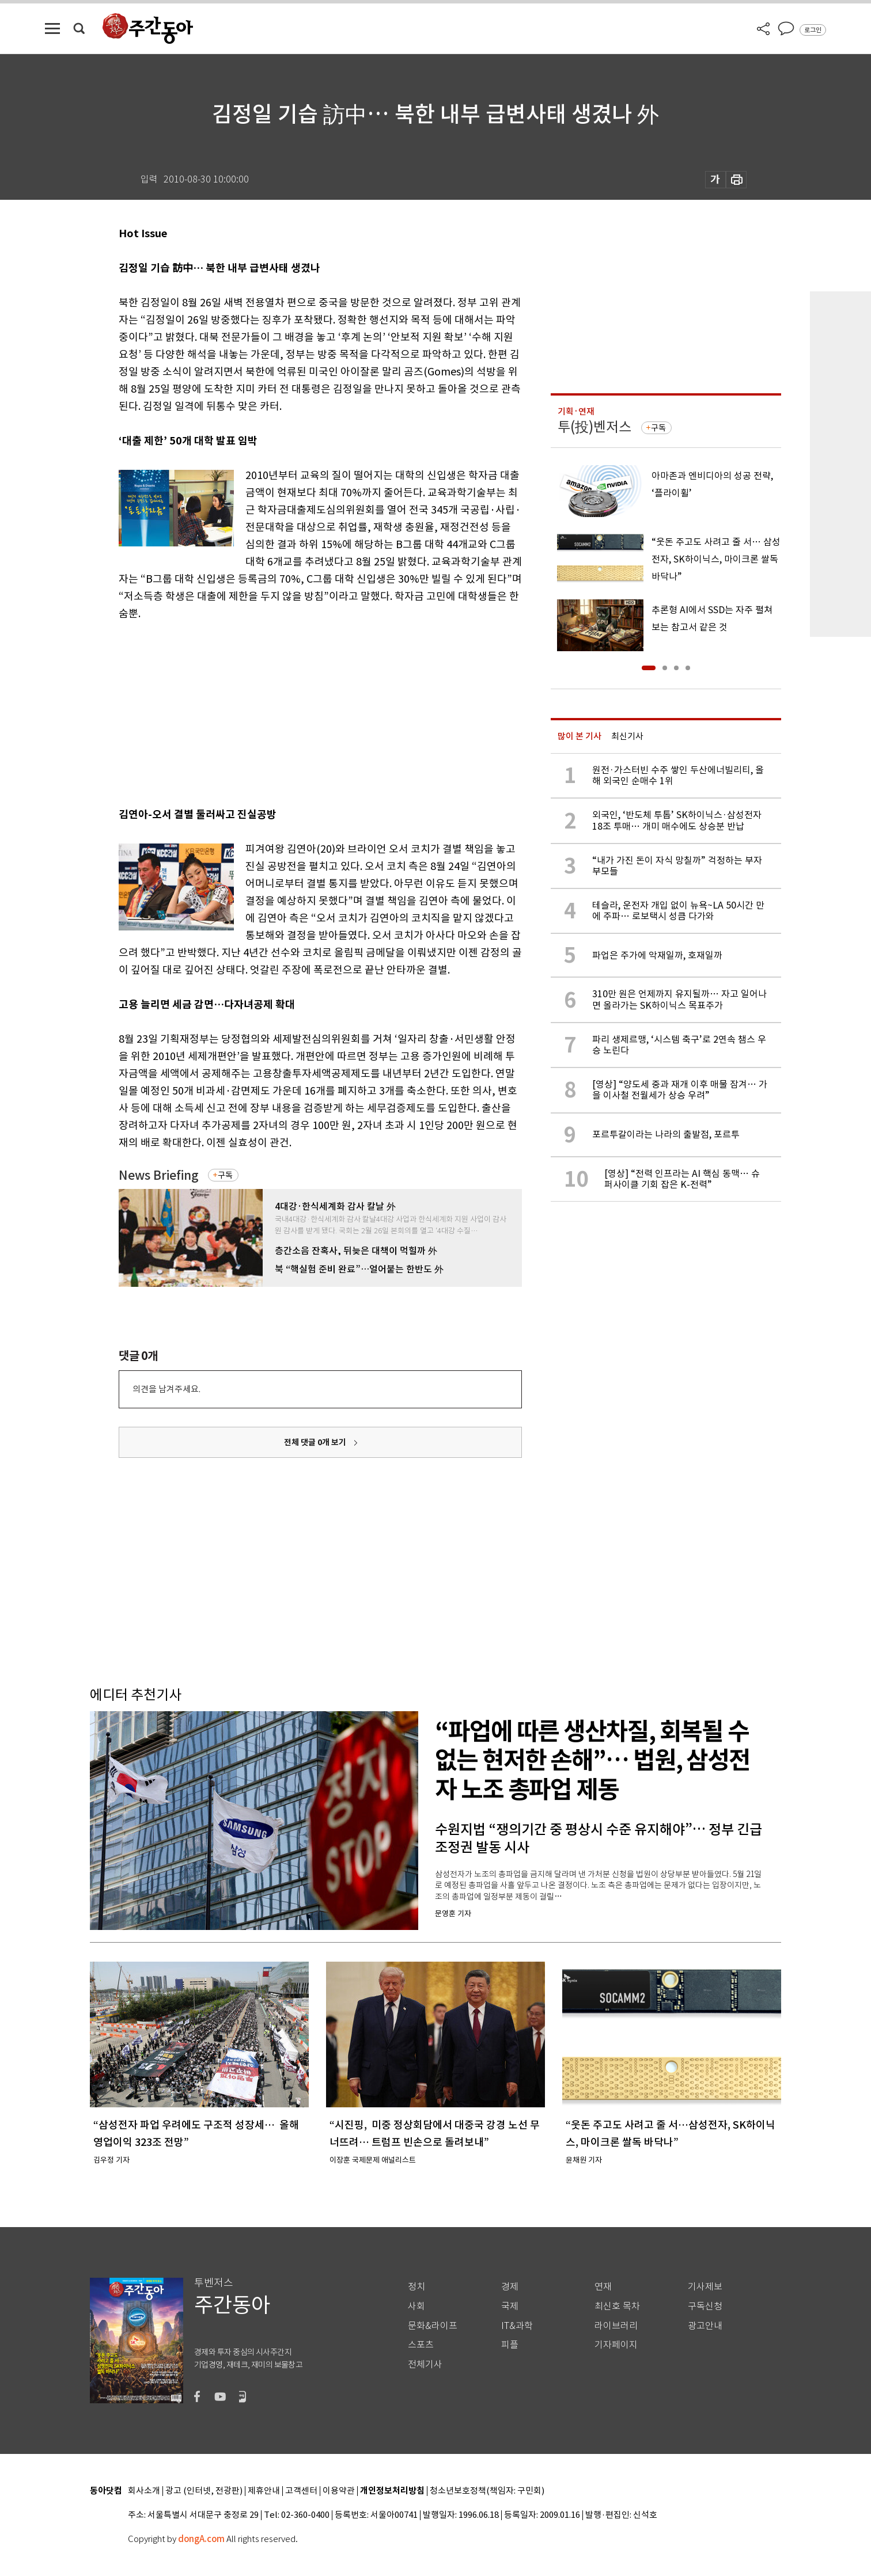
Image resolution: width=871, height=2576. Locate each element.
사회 (416, 2306)
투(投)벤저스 (594, 427)
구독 (225, 1175)
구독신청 (705, 2306)
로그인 (812, 30)
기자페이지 (616, 2344)
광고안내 (705, 2325)
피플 (509, 2344)
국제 (509, 2306)
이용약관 (339, 2491)
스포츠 (421, 2344)
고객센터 (301, 2491)
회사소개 (144, 2491)
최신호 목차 (617, 2306)
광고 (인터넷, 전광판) (204, 2491)
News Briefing (159, 1175)
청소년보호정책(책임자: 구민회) (487, 2491)
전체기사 (425, 2364)
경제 (509, 2286)
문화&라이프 (432, 2325)
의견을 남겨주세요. (166, 1389)
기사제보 (705, 2286)
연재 (603, 2286)
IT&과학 (517, 2325)
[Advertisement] (291, 712)
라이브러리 (616, 2325)
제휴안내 (264, 2491)
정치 (416, 2286)
